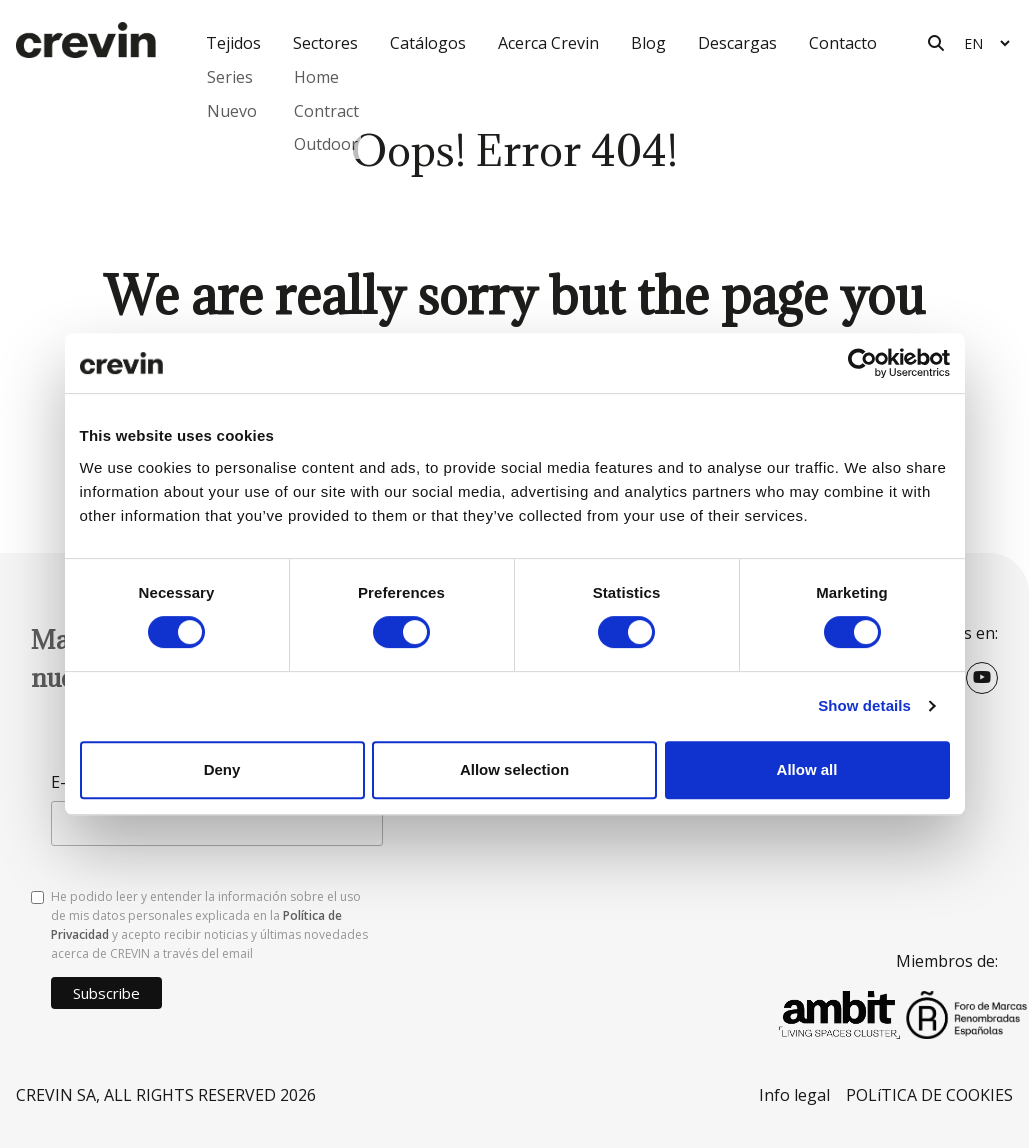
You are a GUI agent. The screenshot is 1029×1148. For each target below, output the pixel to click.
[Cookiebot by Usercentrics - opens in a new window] (862, 363)
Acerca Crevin (548, 43)
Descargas (737, 43)
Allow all (807, 769)
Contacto (843, 43)
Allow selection (514, 769)
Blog (648, 43)
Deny (222, 769)
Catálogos (428, 43)
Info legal (794, 1095)
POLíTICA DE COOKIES (929, 1095)
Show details (864, 705)
